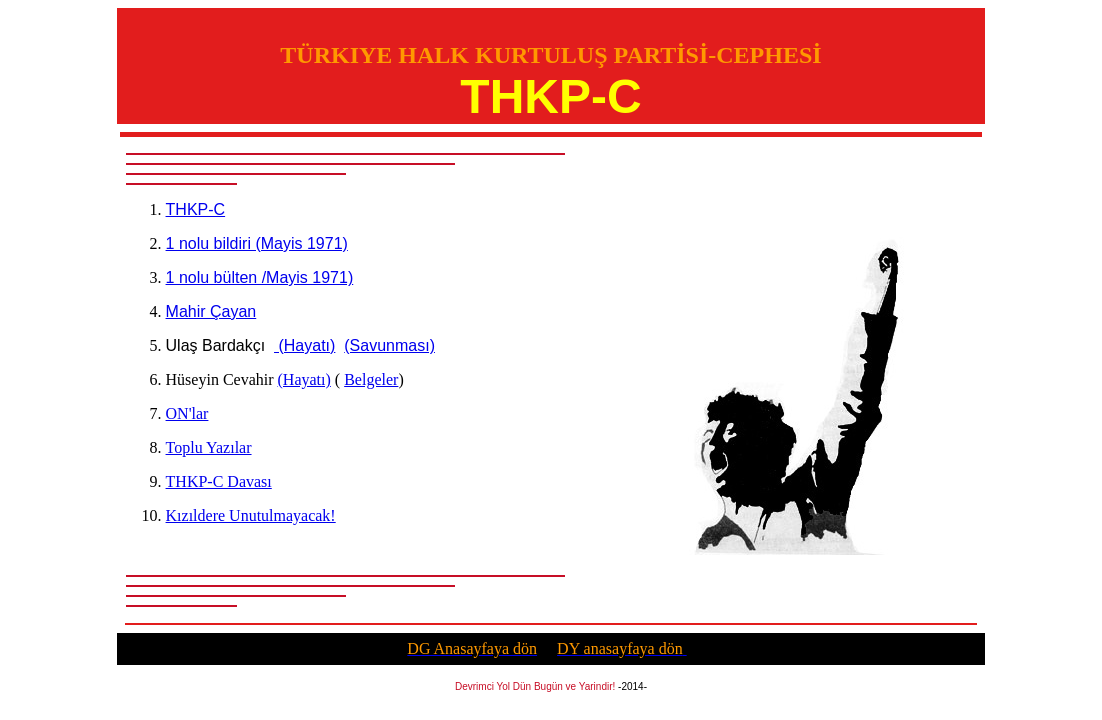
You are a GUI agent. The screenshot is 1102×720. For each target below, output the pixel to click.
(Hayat (304, 379)
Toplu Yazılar (209, 447)
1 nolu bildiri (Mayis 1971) (257, 243)
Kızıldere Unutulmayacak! (251, 515)
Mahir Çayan (211, 311)
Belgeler (371, 379)
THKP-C (196, 209)
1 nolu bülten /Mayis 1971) (260, 277)
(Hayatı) (304, 345)
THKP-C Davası (219, 481)
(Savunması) (389, 345)
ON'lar (187, 413)
